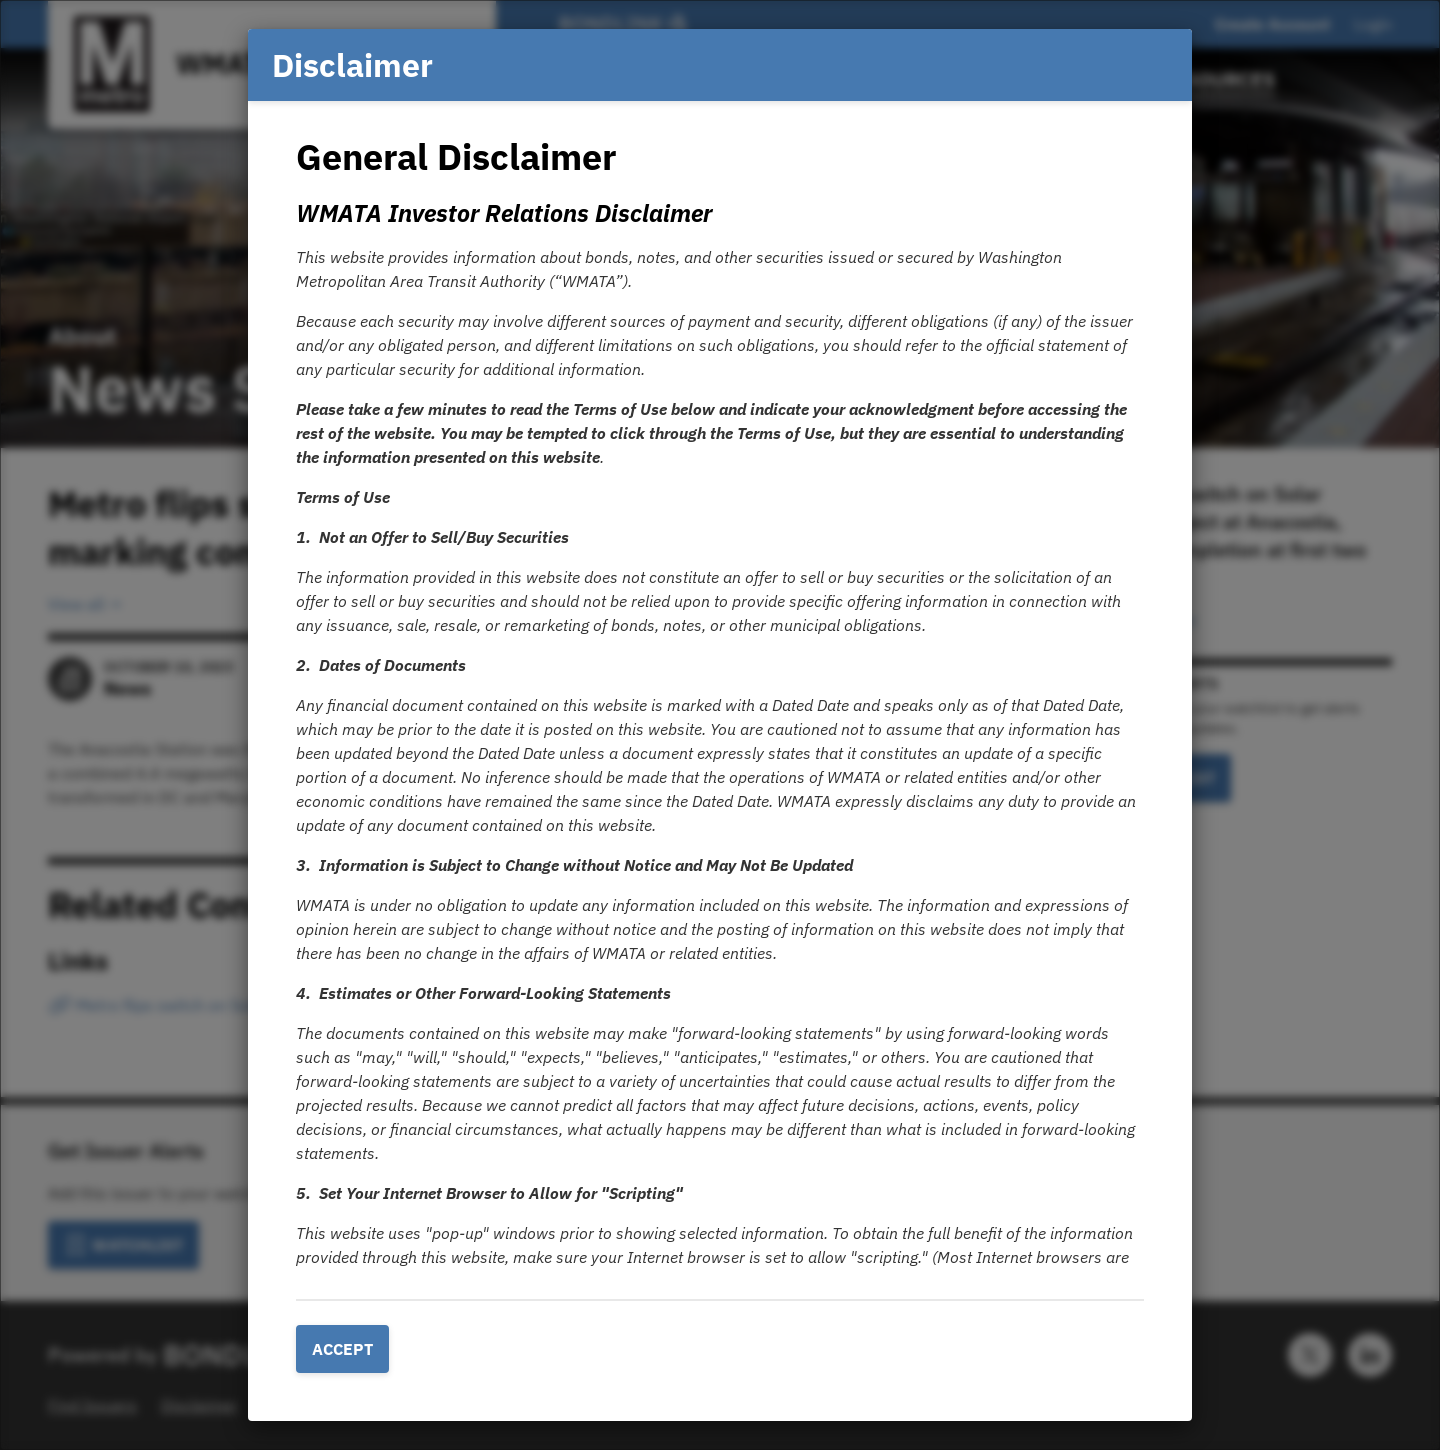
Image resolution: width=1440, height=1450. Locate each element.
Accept (342, 1349)
